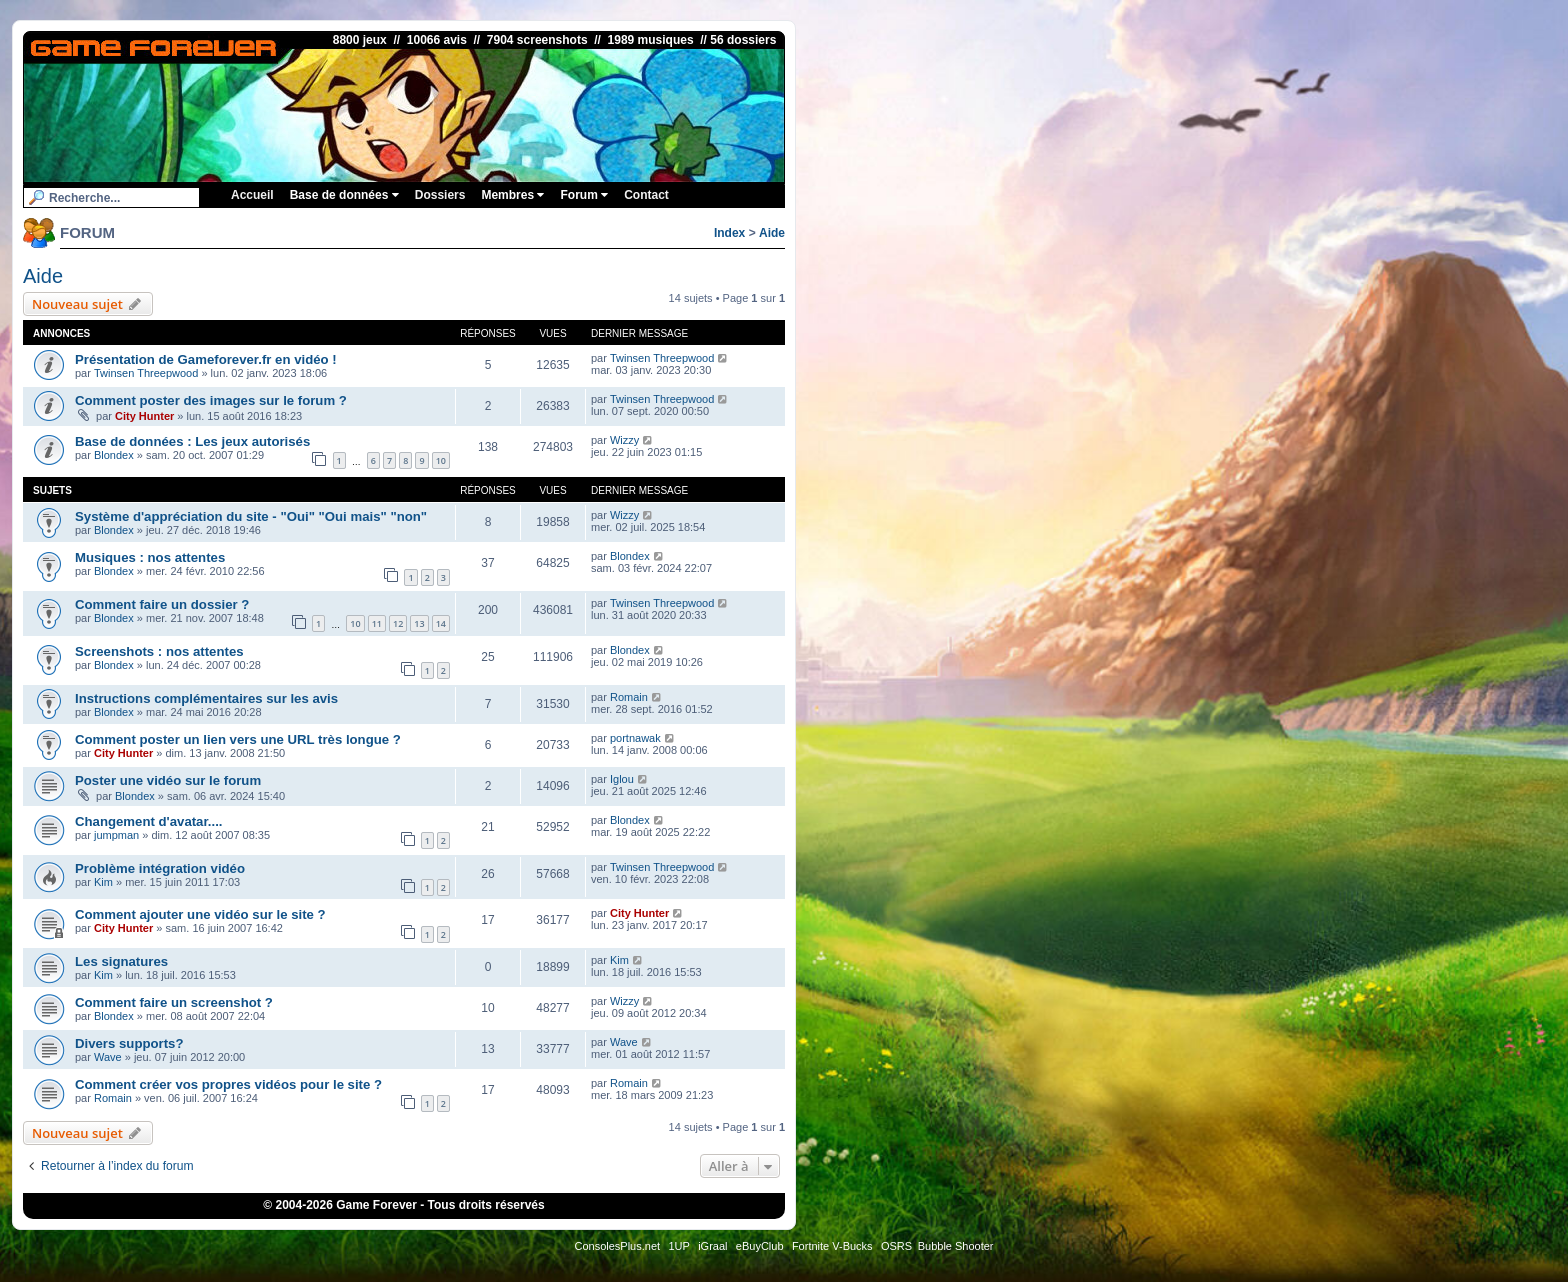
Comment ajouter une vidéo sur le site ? (200, 914)
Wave (108, 1057)
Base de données (344, 195)
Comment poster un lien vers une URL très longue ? (238, 739)
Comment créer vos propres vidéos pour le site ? (228, 1084)
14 (441, 623)
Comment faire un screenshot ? (174, 1002)
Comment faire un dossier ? (162, 604)
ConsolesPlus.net (617, 1246)
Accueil (252, 195)
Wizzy (624, 440)
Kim (103, 882)
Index (729, 233)
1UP (678, 1246)
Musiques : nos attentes (150, 557)
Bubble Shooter (956, 1246)
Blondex (114, 455)
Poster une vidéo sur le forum (168, 780)
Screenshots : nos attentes (159, 651)
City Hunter (144, 416)
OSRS (896, 1246)
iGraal (712, 1246)
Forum (584, 195)
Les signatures (121, 961)
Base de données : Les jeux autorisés (192, 441)
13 (419, 623)
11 (377, 623)
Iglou (622, 779)
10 (441, 460)
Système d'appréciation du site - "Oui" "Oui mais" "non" (251, 516)
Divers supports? (129, 1043)
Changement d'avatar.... (149, 821)
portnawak (635, 738)
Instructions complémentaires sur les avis (206, 698)
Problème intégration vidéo (160, 868)
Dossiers (440, 195)
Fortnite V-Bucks (832, 1246)
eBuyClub (760, 1246)
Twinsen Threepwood (146, 373)
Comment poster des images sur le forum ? (211, 400)
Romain (629, 697)
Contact (646, 195)
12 (398, 623)
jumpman (116, 835)
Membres (512, 195)
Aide (772, 233)
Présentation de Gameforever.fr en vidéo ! (206, 359)
